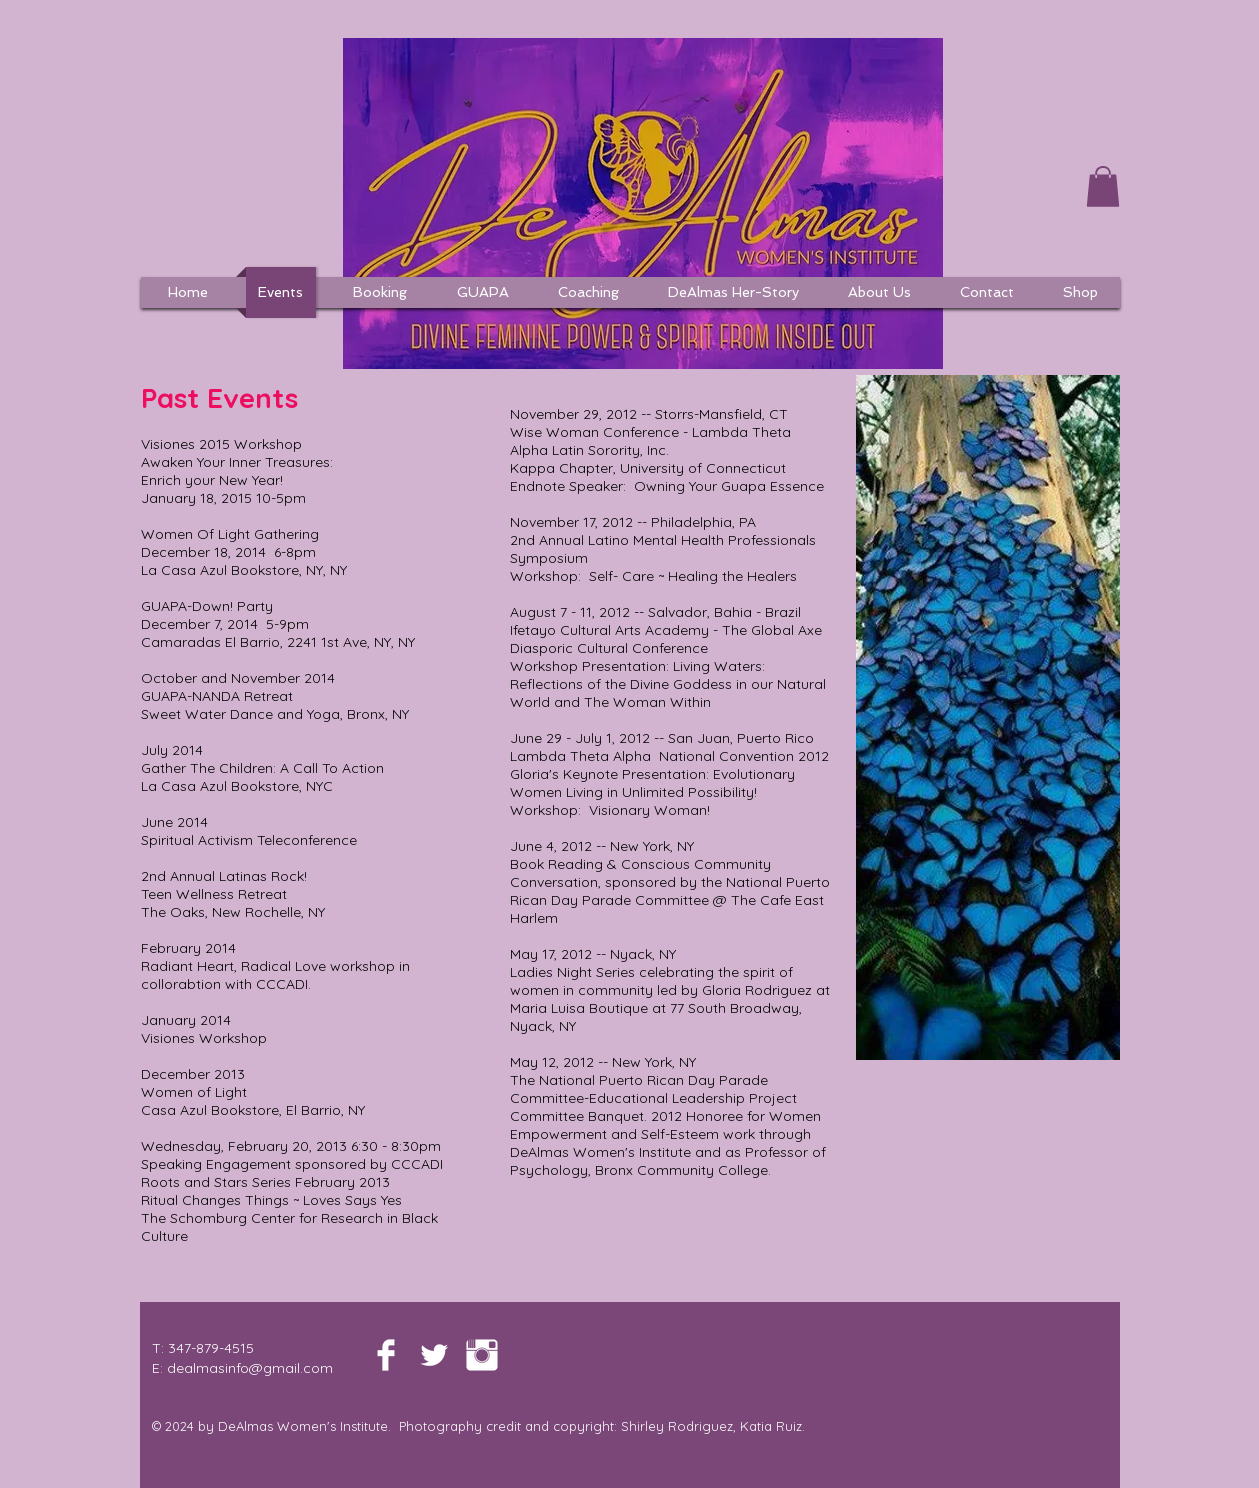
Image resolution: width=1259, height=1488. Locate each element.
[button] (1103, 186)
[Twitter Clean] (434, 1355)
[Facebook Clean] (386, 1355)
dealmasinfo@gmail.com (250, 1368)
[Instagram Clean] (482, 1355)
